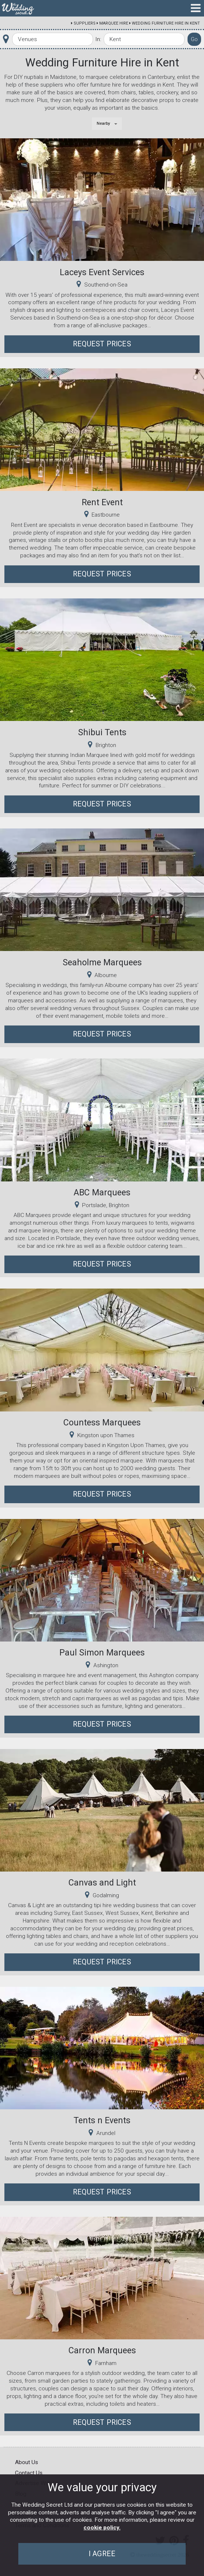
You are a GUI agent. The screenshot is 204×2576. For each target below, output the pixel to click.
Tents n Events (102, 2120)
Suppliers (85, 23)
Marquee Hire (113, 23)
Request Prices (102, 344)
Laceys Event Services (102, 272)
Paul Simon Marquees (102, 1652)
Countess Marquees (102, 1422)
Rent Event (102, 502)
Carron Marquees (102, 2350)
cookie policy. (102, 2527)
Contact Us (28, 2473)
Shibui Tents (102, 732)
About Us (26, 2462)
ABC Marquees (102, 1192)
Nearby (103, 123)
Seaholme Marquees (102, 962)
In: (98, 39)
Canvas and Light (102, 1882)
